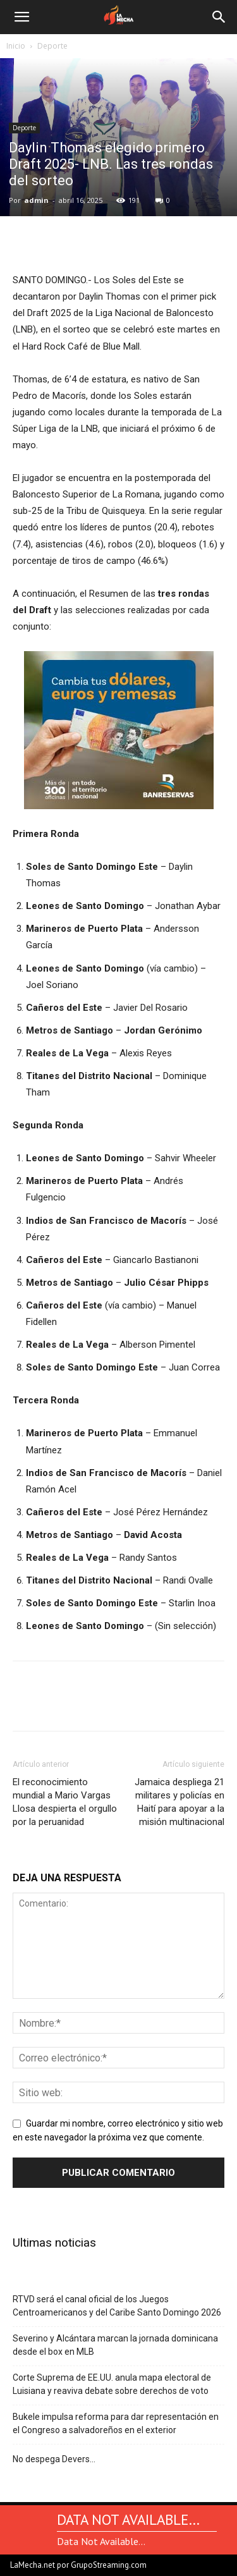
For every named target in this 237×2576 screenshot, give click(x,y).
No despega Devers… (54, 2459)
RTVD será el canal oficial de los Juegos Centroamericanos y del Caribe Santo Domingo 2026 (117, 2305)
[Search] (219, 17)
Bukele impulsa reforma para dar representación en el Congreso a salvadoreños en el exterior (116, 2423)
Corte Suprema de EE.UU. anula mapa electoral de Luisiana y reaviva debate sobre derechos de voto (112, 2384)
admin (36, 200)
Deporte (52, 45)
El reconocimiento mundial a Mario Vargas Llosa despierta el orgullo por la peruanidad (65, 1802)
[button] (21, 17)
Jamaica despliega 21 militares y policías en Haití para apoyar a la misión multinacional (179, 1802)
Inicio (15, 45)
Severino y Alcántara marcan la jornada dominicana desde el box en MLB (115, 2345)
